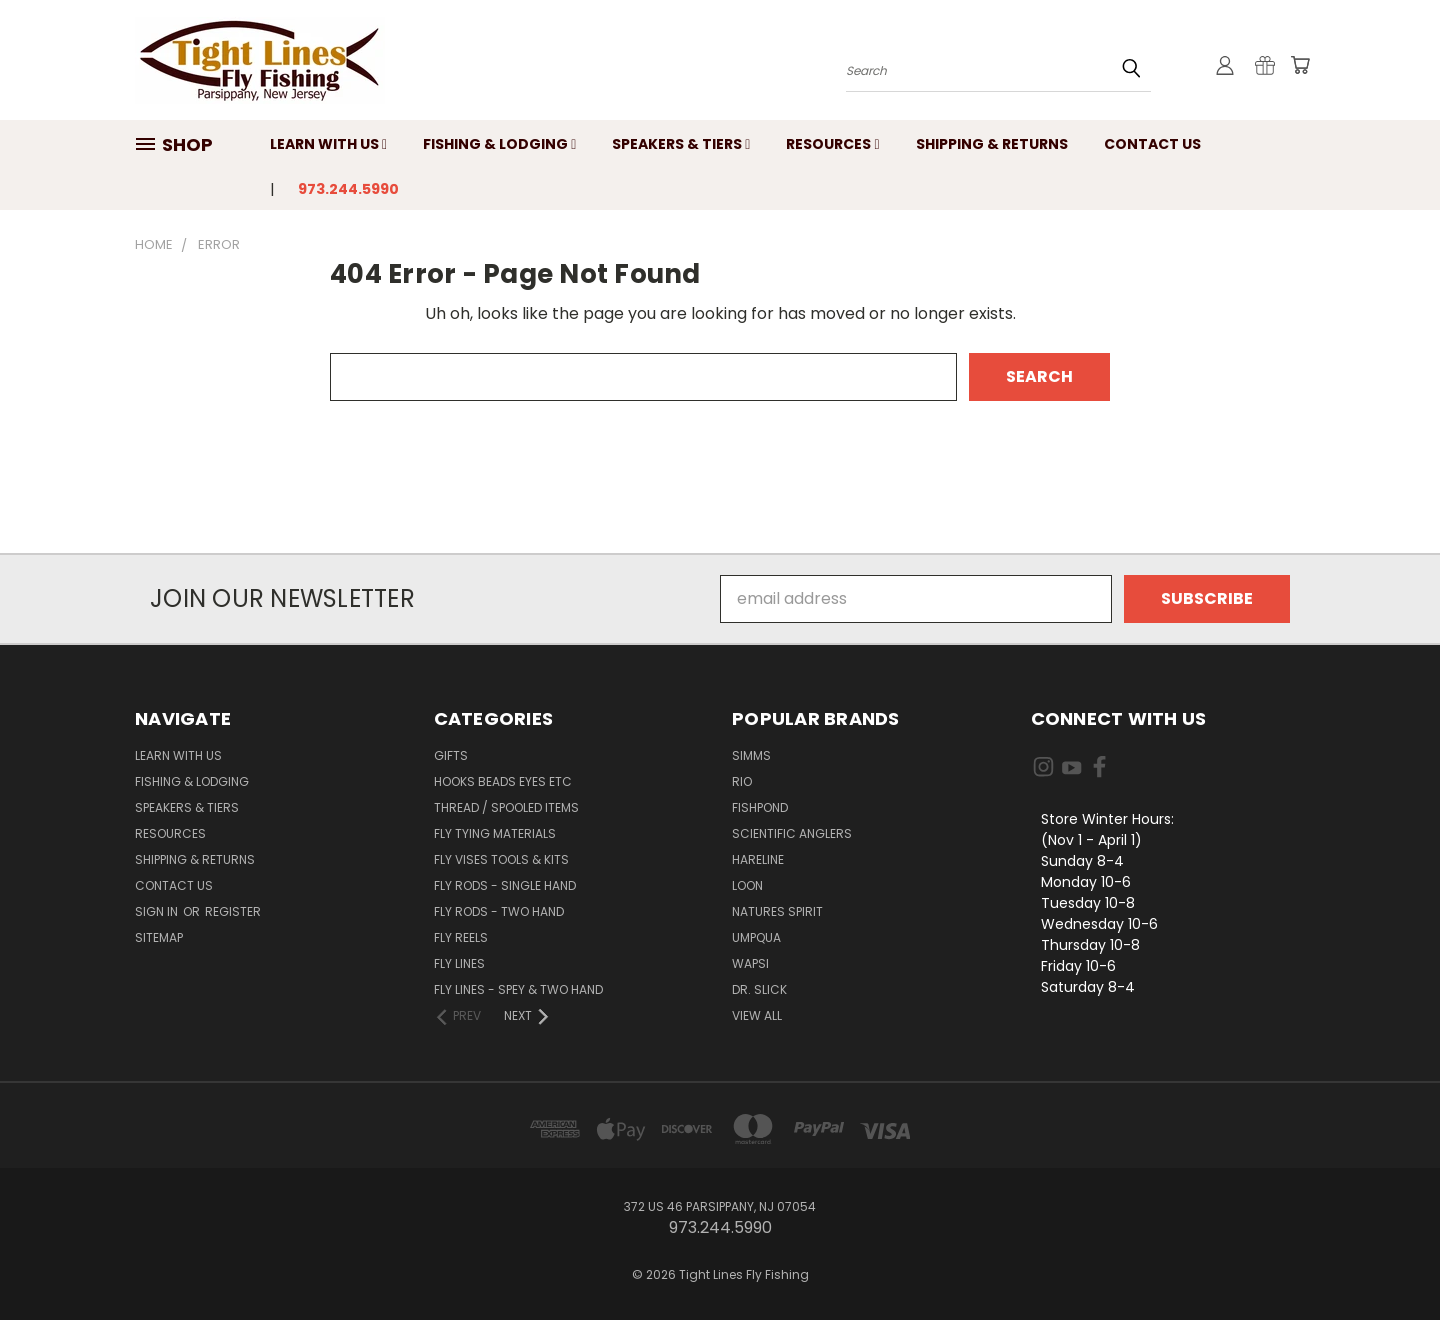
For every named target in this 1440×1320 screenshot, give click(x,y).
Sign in (158, 911)
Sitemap (159, 937)
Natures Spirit (777, 911)
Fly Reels (461, 937)
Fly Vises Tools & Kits (501, 859)
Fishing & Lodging (499, 144)
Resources (832, 144)
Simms (751, 755)
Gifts (451, 755)
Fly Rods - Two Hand (499, 911)
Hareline (758, 859)
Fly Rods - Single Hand (505, 885)
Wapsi (750, 963)
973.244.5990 (348, 189)
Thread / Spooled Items (506, 807)
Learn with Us (328, 144)
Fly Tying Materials (495, 833)
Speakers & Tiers (681, 144)
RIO (742, 781)
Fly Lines (459, 963)
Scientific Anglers (792, 833)
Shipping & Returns (992, 144)
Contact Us (1152, 144)
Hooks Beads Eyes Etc (503, 781)
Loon (747, 885)
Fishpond (760, 807)
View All (757, 1015)
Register (233, 911)
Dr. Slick (759, 989)
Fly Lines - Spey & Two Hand (518, 989)
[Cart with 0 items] (1300, 65)
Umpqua (756, 937)
